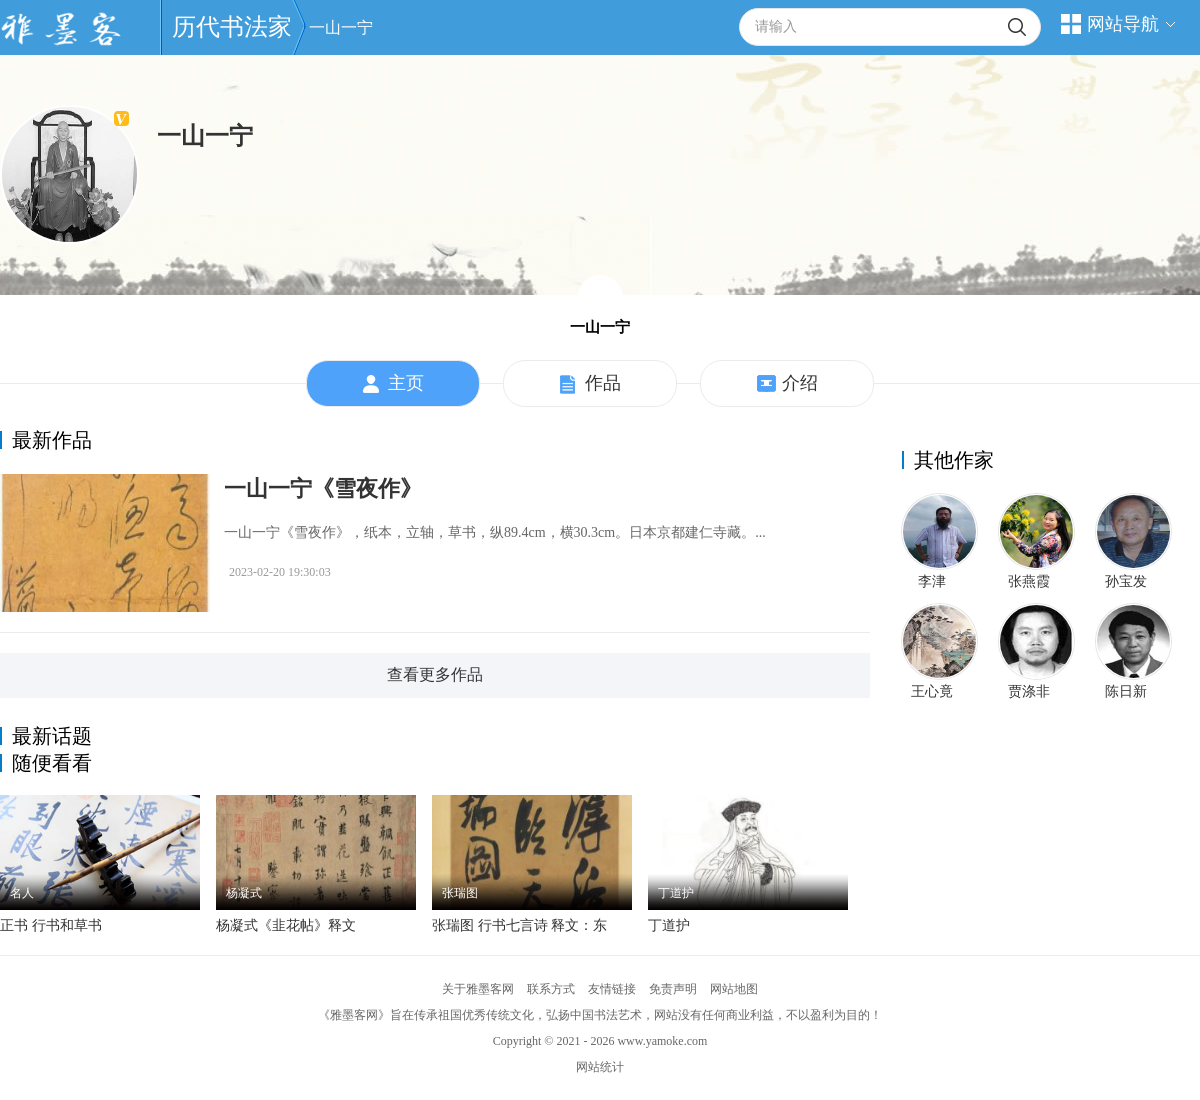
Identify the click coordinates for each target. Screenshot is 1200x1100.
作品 (590, 384)
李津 (932, 581)
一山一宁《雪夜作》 (323, 488)
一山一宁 (341, 27)
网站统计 (600, 1067)
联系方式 (551, 989)
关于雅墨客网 (478, 989)
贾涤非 (1029, 691)
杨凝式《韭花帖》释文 (286, 925)
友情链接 (612, 989)
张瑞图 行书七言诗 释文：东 (519, 925)
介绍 (787, 384)
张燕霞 (1029, 581)
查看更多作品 (435, 674)
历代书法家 (232, 27)
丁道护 (669, 925)
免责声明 (673, 989)
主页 (393, 384)
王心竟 (932, 691)
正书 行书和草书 (51, 925)
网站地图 (734, 989)
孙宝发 (1126, 581)
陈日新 (1126, 691)
